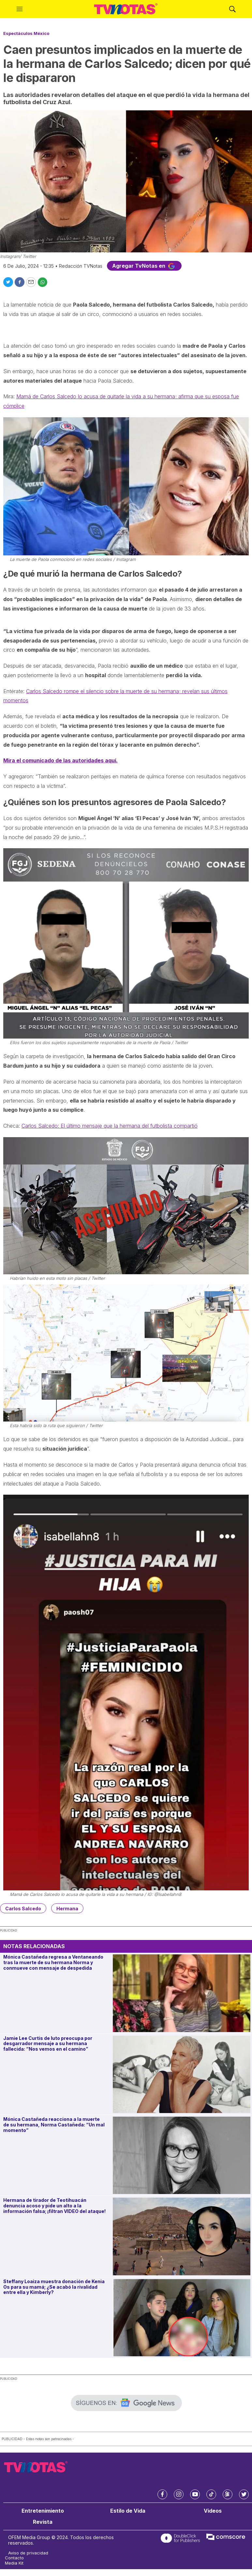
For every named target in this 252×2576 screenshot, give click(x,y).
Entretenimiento (43, 2511)
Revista (42, 2522)
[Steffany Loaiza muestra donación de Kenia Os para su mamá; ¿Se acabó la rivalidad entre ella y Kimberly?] (181, 2317)
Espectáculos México (26, 33)
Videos (213, 2511)
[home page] (125, 9)
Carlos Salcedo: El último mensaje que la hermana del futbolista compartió (110, 1125)
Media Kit (14, 2563)
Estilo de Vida (127, 2511)
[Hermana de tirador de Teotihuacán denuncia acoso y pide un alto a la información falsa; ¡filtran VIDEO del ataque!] (181, 2236)
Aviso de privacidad (28, 2553)
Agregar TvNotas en (144, 265)
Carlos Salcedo (23, 1908)
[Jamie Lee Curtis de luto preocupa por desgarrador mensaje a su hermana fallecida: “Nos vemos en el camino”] (181, 2074)
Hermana (67, 1908)
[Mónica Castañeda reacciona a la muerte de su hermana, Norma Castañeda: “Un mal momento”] (181, 2155)
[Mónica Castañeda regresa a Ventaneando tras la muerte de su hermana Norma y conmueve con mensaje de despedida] (181, 1993)
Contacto (14, 2557)
